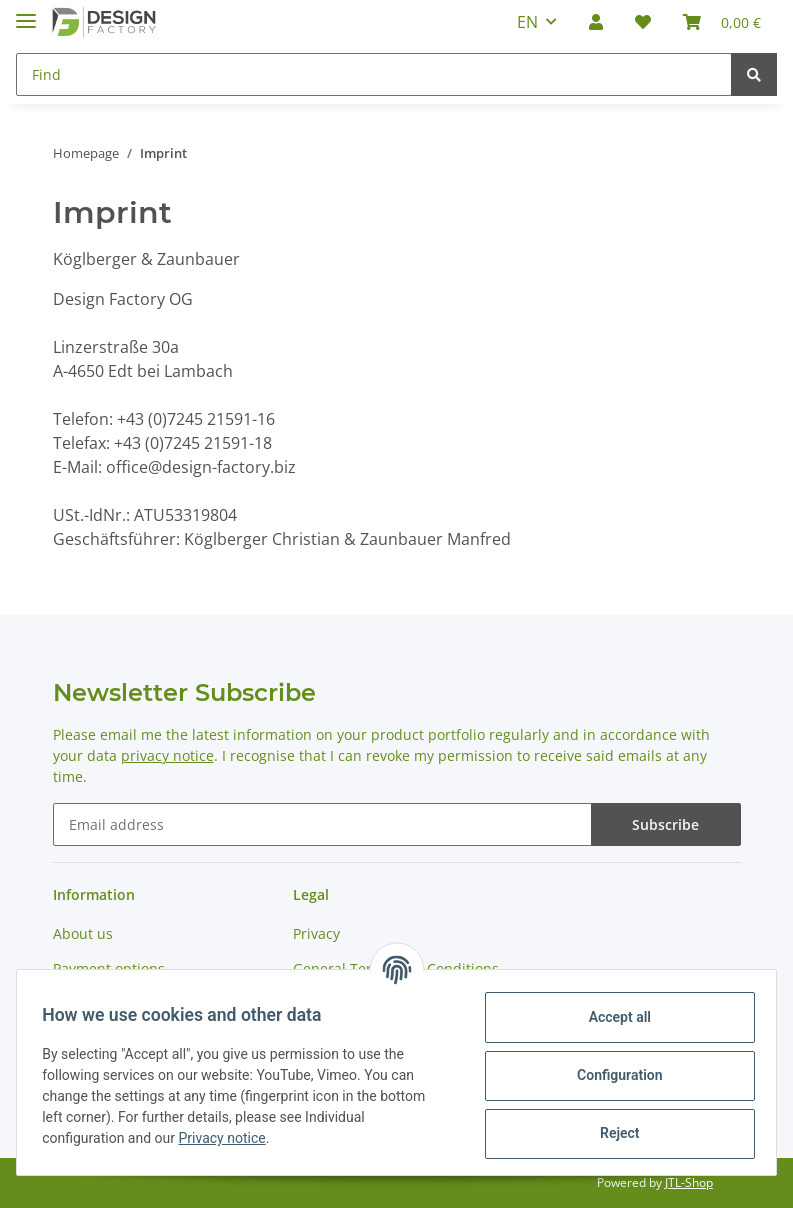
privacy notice (167, 755)
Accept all (613, 1017)
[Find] (374, 74)
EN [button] (527, 22)
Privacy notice (228, 1138)
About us (83, 933)
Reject (613, 1133)
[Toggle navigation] (26, 12)
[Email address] (322, 824)
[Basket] (722, 22)
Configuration (612, 1075)
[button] (596, 22)
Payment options (109, 968)
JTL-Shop (689, 1182)
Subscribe (665, 824)
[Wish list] (643, 22)
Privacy (316, 933)
